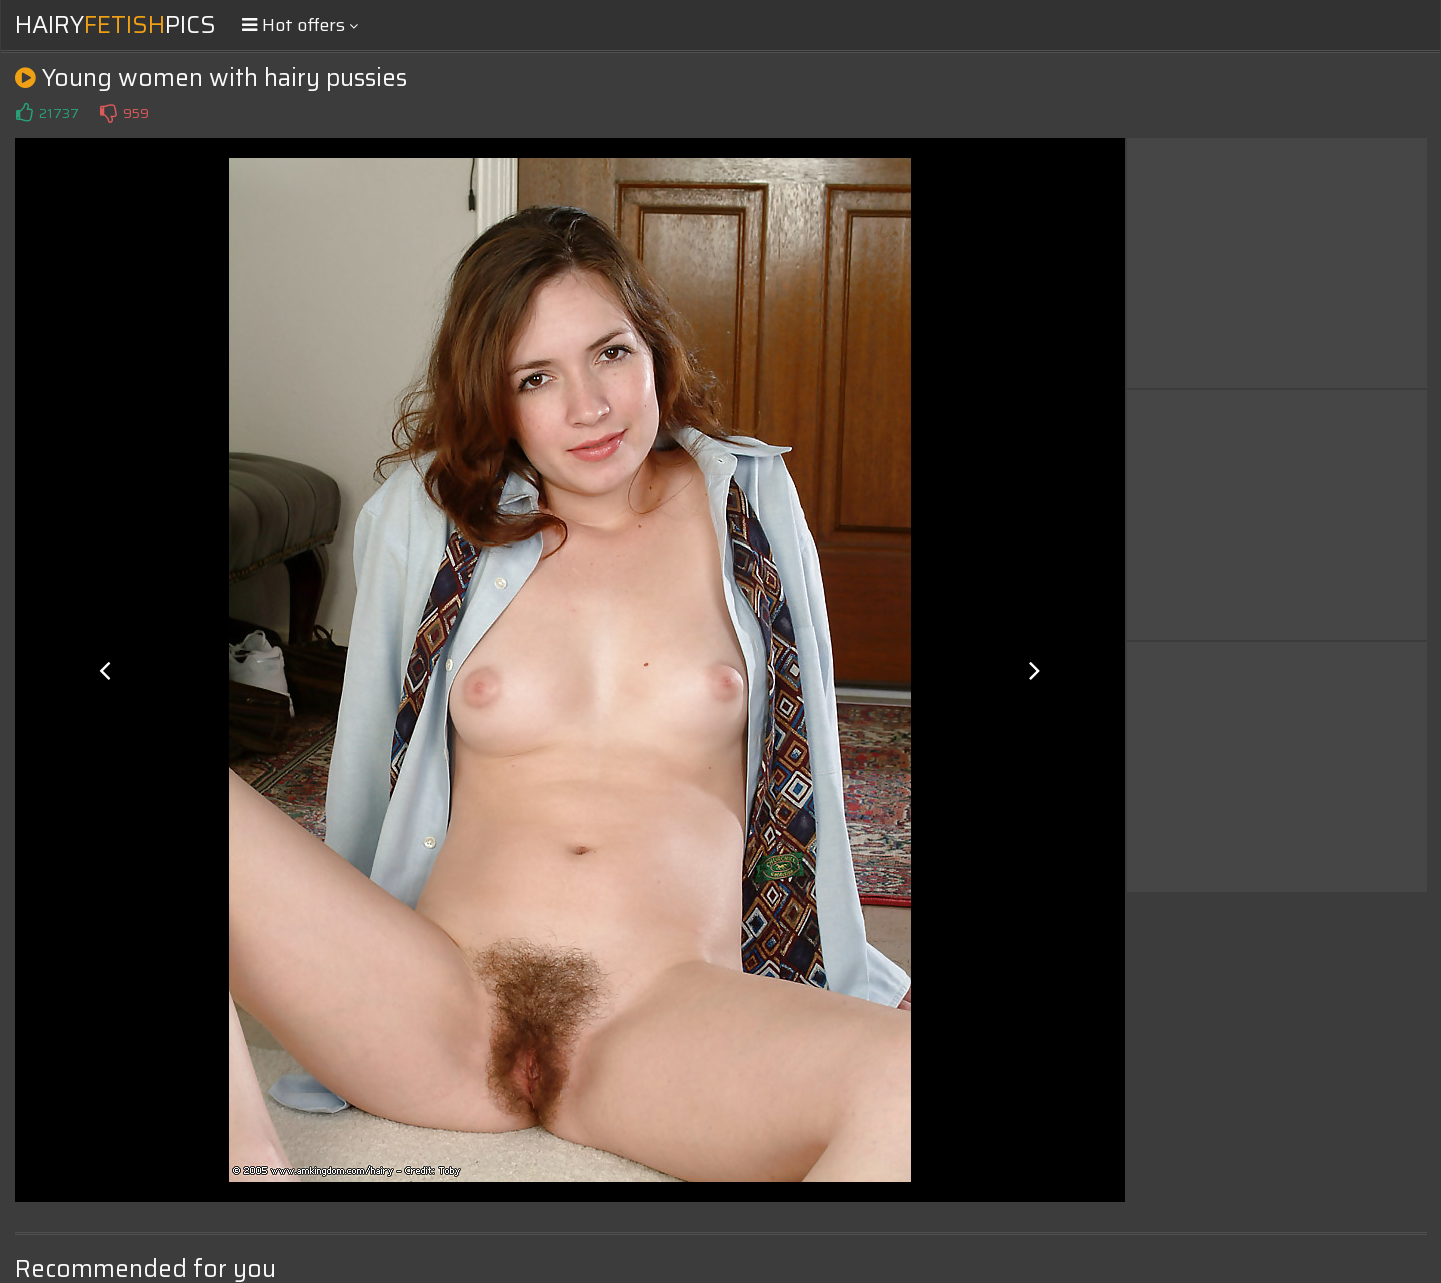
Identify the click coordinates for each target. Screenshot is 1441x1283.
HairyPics (115, 25)
